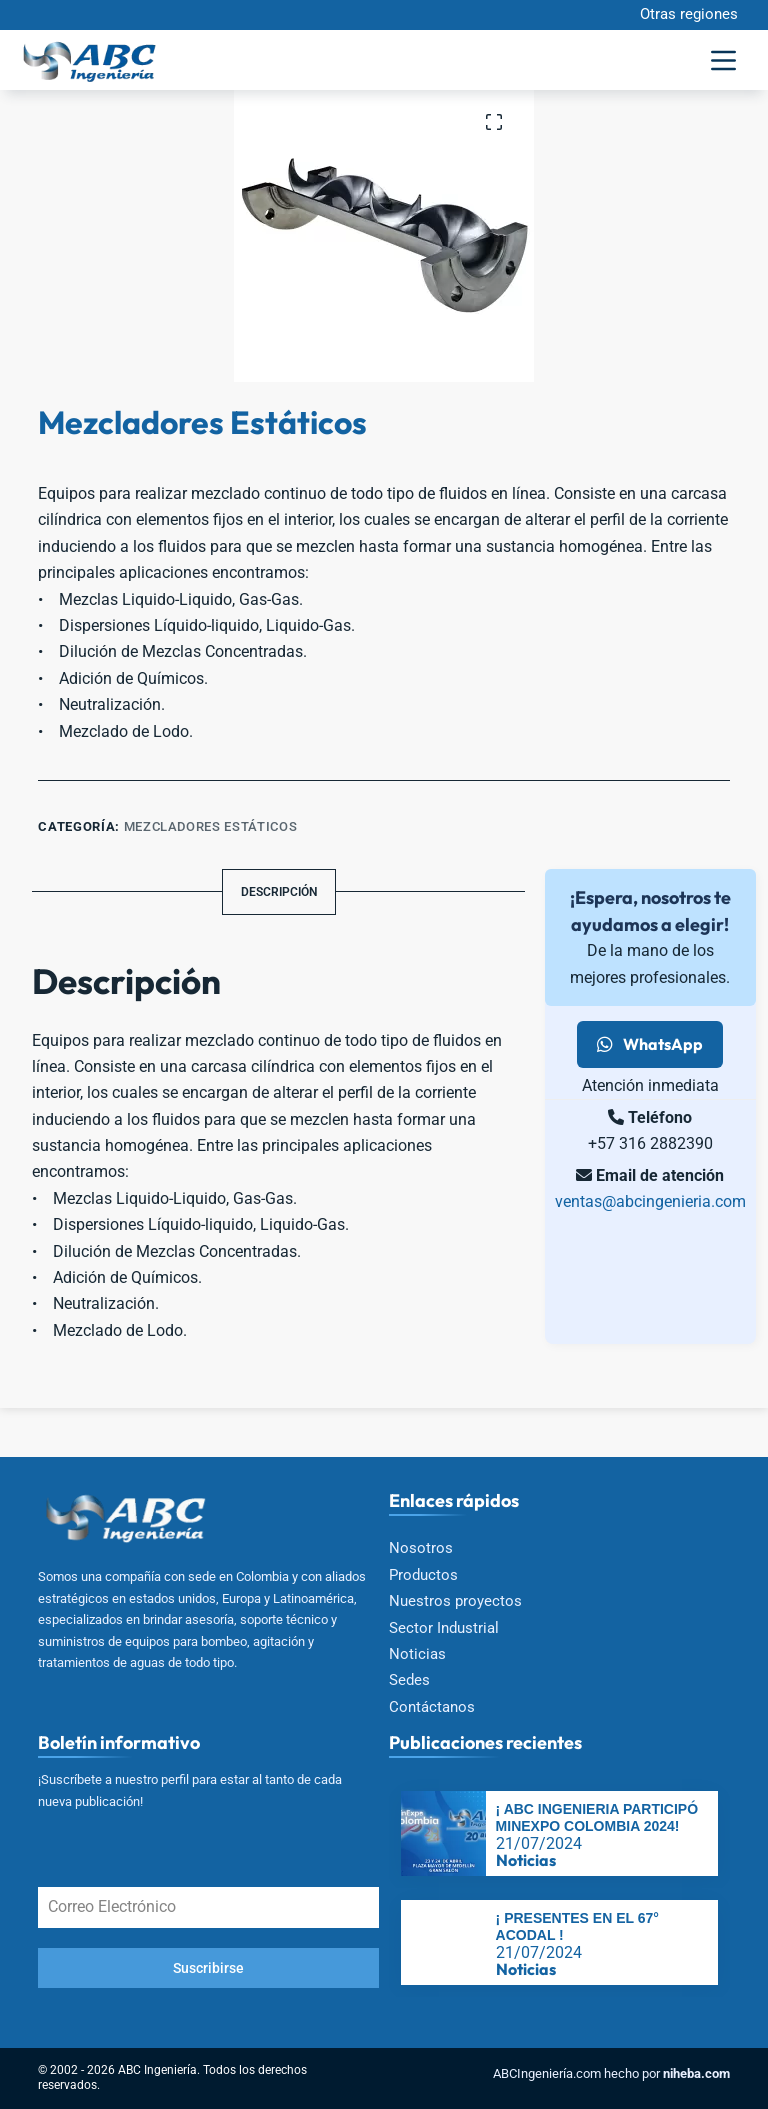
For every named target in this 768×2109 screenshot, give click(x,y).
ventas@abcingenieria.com (650, 1201)
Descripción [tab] (279, 892)
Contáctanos (432, 1707)
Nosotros (421, 1548)
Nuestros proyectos (455, 1601)
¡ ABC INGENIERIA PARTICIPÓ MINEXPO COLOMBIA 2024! (597, 1817)
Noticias (417, 1654)
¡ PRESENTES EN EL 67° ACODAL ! (577, 1926)
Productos (423, 1575)
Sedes (409, 1680)
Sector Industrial (444, 1628)
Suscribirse (208, 1968)
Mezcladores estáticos (211, 826)
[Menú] (723, 60)
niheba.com (696, 2073)
